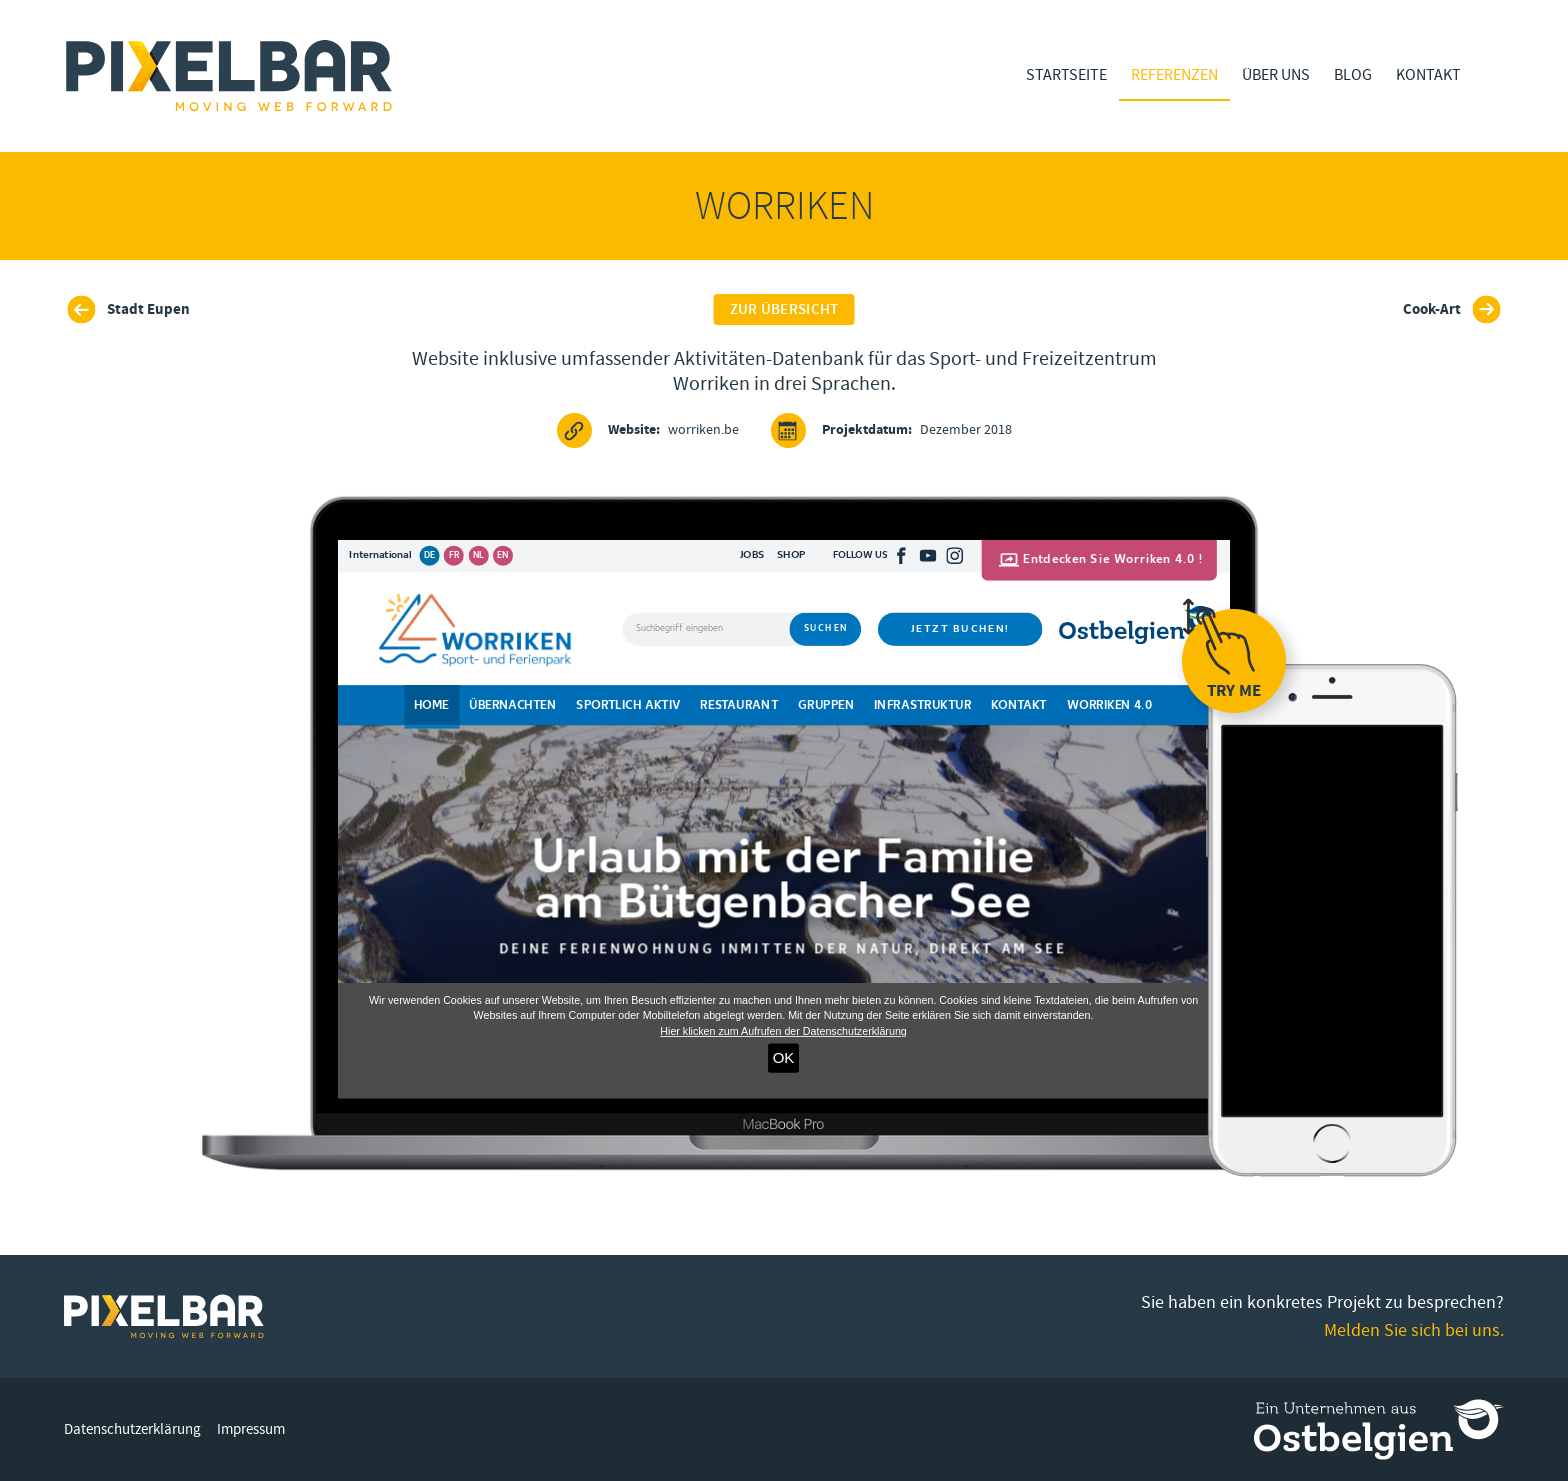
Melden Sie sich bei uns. (1414, 1330)
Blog (1353, 75)
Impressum (251, 1429)
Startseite (1066, 75)
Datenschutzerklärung (132, 1429)
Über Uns (1276, 75)
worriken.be (648, 430)
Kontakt (1428, 75)
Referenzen (1174, 75)
